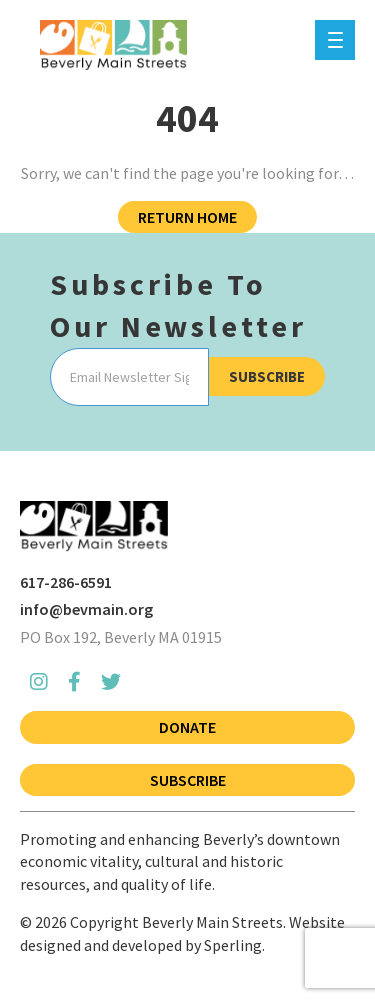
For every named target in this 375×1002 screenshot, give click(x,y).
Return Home (187, 217)
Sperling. (234, 945)
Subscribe (267, 376)
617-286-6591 (66, 582)
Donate (187, 727)
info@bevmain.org (86, 609)
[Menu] (335, 40)
